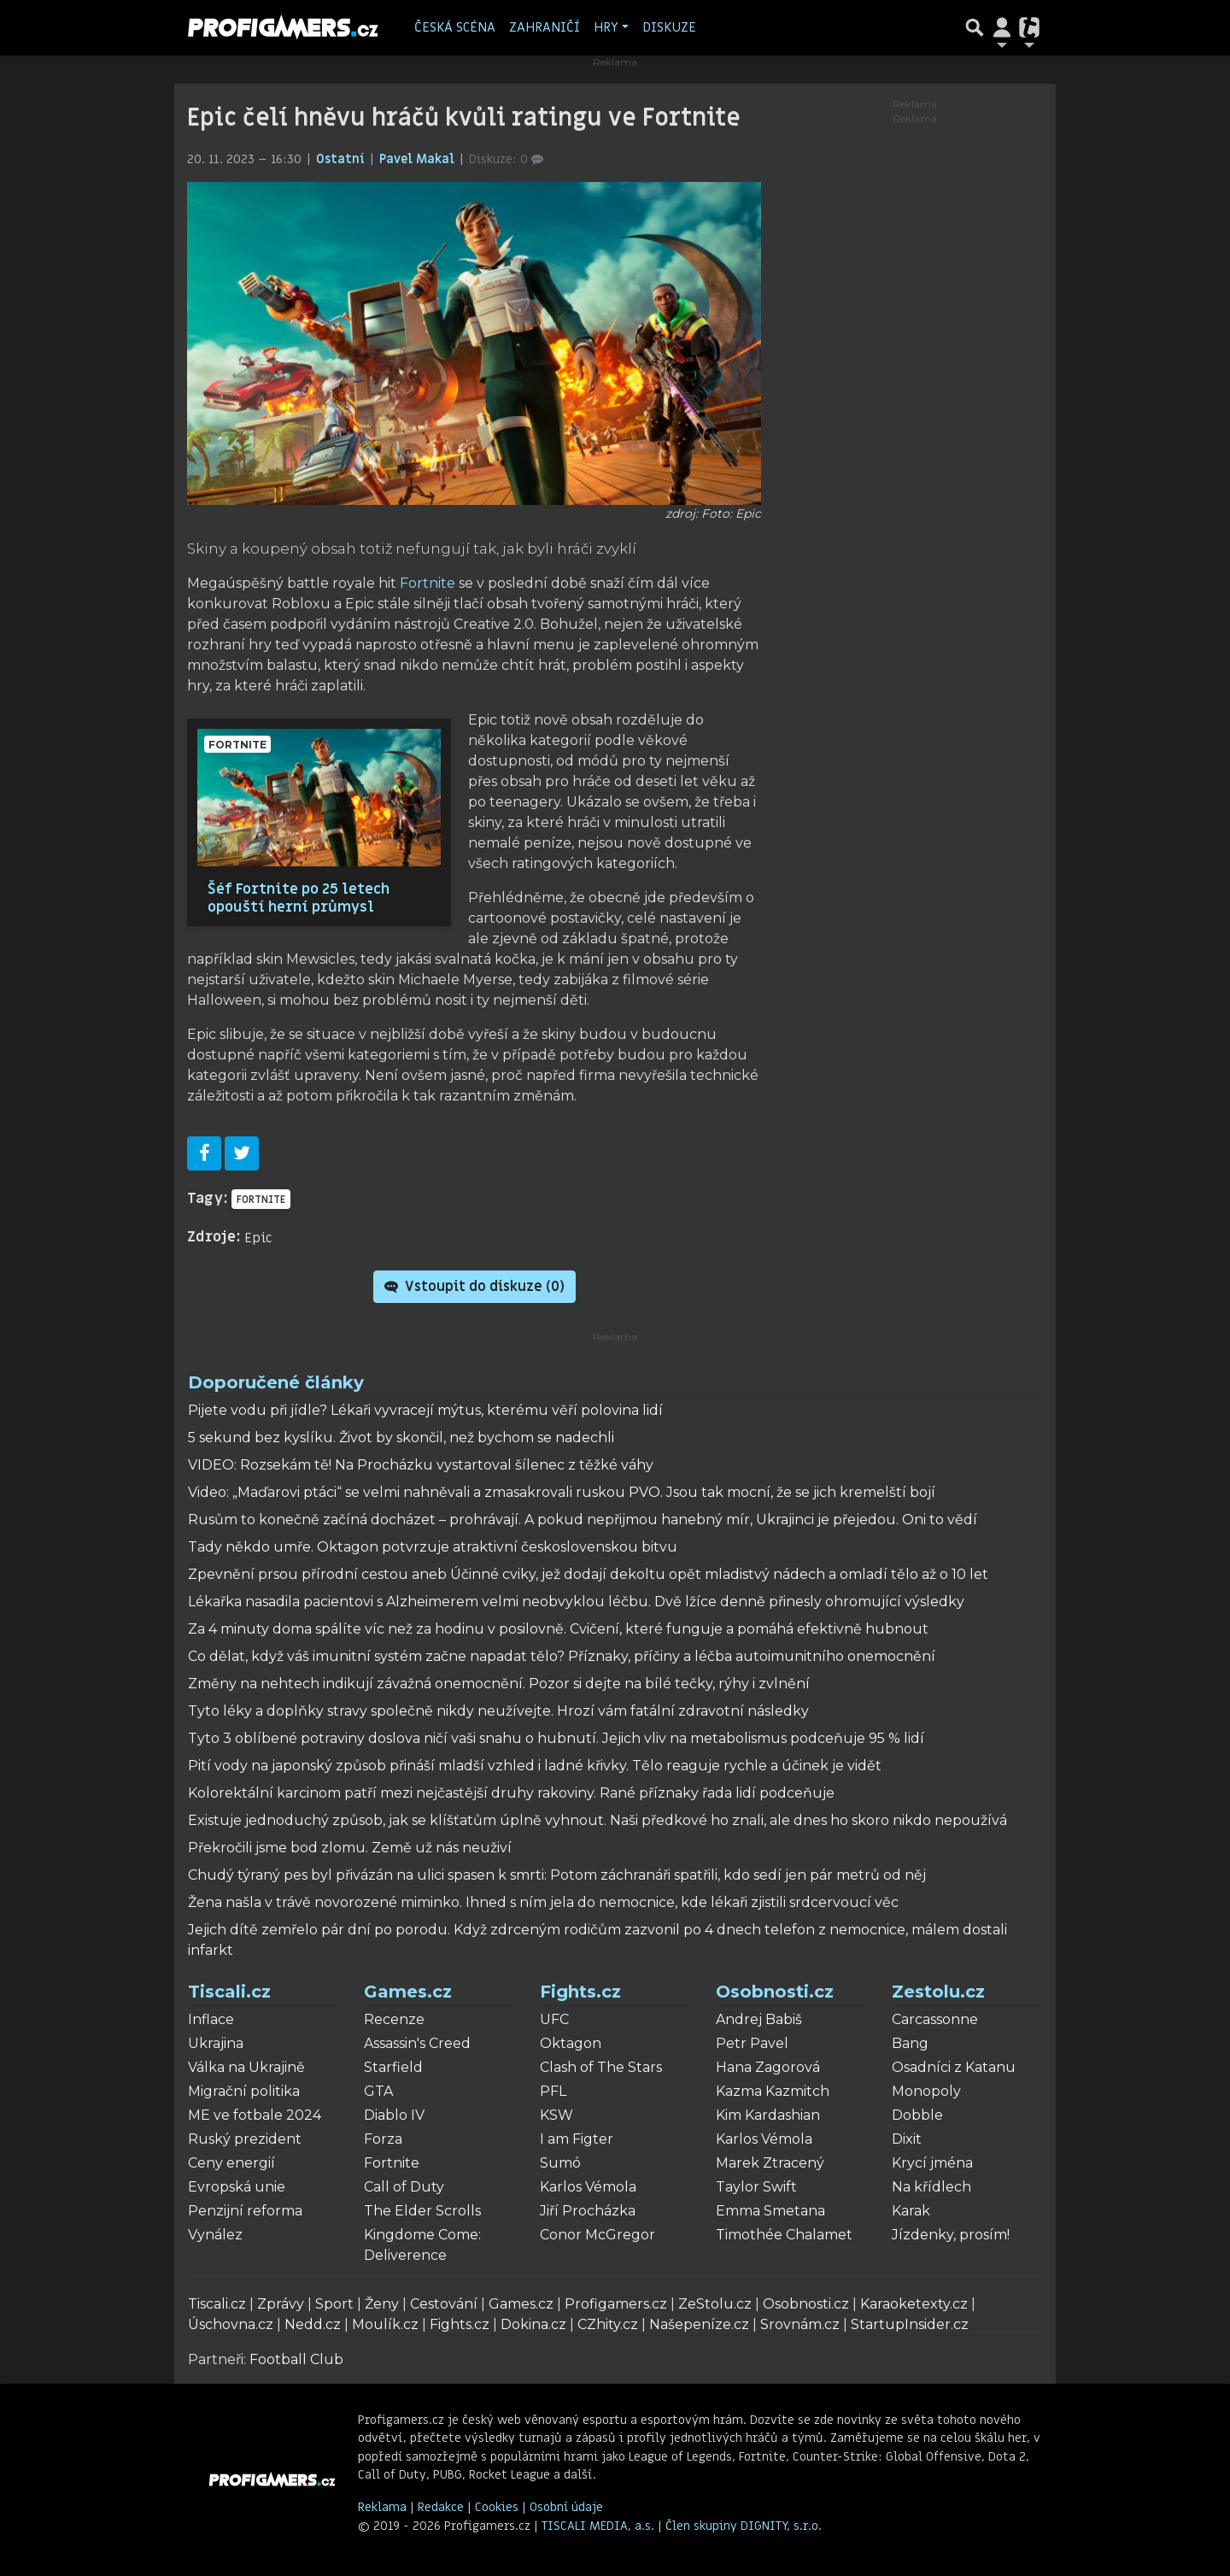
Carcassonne (935, 2019)
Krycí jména (932, 2163)
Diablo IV (394, 2115)
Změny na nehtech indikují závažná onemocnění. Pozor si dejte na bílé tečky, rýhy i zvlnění (499, 1683)
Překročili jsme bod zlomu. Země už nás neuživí (350, 1848)
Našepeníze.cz (699, 2324)
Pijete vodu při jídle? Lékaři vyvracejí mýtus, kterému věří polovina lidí (425, 1410)
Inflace (211, 2019)
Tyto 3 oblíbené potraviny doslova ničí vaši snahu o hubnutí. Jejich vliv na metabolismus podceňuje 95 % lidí (556, 1738)
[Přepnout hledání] (974, 27)
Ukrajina (215, 2043)
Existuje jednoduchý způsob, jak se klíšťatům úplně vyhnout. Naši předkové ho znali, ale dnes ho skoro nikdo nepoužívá (597, 1820)
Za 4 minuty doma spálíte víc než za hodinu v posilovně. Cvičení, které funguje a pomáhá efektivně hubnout (558, 1629)
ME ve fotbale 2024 (254, 2115)
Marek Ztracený (770, 2163)
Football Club (296, 2359)
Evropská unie (236, 2187)
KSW (556, 2115)
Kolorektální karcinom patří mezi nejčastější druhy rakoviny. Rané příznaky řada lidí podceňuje (511, 1793)
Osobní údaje (566, 2507)
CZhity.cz (607, 2324)
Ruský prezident (245, 2139)
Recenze (394, 2019)
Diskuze (669, 27)
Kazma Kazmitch (772, 2091)
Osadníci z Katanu (954, 2067)
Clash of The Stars (601, 2067)
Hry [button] (606, 27)
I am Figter (576, 2139)
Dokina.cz (533, 2324)
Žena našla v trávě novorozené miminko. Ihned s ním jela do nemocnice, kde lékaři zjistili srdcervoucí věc (543, 1902)
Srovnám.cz (800, 2324)
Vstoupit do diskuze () (474, 1286)
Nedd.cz (312, 2324)
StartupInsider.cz (910, 2324)
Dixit (907, 2139)
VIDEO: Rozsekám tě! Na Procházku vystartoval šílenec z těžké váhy (420, 1465)
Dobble (917, 2115)
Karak (911, 2211)
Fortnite (427, 583)
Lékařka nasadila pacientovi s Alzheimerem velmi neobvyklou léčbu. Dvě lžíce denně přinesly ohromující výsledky (576, 1601)
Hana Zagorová (768, 2067)
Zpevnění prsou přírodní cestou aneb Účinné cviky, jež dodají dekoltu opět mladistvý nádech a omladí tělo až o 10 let (588, 1574)
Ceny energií (231, 2163)
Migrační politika (244, 2091)
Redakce (441, 2507)
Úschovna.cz (230, 2324)
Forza (383, 2139)
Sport (334, 2304)
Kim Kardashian (768, 2115)
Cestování (443, 2304)
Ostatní (342, 159)
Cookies (496, 2507)
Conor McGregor (597, 2235)
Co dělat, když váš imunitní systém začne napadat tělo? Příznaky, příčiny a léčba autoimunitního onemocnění (561, 1656)
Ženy (382, 2304)
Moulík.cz (385, 2324)
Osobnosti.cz (775, 1991)
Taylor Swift (756, 2187)
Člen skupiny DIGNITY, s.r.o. (743, 2526)
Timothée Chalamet (784, 2235)
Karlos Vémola (588, 2187)
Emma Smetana (770, 2211)
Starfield (393, 2067)
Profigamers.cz (616, 2304)
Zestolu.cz (938, 1991)
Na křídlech (931, 2187)
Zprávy (280, 2304)
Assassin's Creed (417, 2043)
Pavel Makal (418, 159)
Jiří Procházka (588, 2211)
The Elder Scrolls (422, 2211)
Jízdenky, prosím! (951, 2235)
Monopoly (926, 2091)
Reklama (382, 2507)
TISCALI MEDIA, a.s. (600, 2526)
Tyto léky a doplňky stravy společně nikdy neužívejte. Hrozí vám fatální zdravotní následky (498, 1711)
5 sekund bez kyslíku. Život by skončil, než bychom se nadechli (401, 1437)
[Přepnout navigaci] (1002, 27)
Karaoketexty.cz (914, 2304)
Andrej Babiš (759, 2019)
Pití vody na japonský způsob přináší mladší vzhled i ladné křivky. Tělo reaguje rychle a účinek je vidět (535, 1765)
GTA (378, 2091)
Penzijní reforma (245, 2211)
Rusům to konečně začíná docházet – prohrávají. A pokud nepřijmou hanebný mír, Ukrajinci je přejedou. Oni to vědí (582, 1519)
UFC (554, 2019)
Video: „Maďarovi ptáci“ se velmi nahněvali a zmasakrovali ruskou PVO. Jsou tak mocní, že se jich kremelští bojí (561, 1492)
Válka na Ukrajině (246, 2067)
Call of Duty (404, 2187)
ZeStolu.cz (715, 2304)
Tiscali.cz (229, 1991)
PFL (553, 2091)
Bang (910, 2043)
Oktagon (570, 2043)
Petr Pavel (752, 2043)
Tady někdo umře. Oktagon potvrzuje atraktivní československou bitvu (432, 1547)
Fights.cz (580, 1991)
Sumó (560, 2163)
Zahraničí (544, 27)
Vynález (215, 2235)
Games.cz (408, 1991)
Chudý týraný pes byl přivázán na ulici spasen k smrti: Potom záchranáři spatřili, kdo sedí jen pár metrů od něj (557, 1875)
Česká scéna (454, 27)
